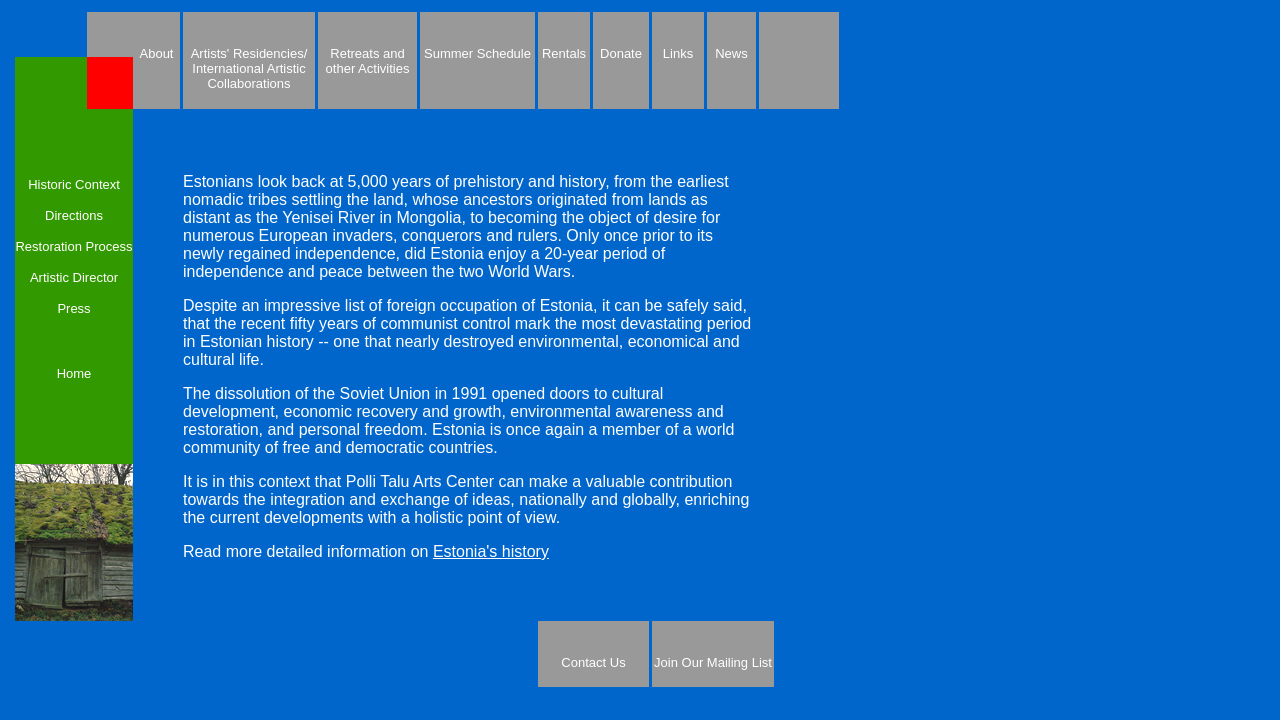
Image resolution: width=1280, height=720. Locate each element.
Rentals (564, 53)
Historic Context (74, 184)
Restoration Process (73, 246)
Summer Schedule (477, 53)
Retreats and (367, 53)
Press (73, 308)
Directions (74, 215)
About (157, 53)
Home (74, 373)
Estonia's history (491, 551)
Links (678, 53)
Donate (621, 53)
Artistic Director (74, 277)
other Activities (368, 68)
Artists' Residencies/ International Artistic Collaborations (249, 68)
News (731, 53)
